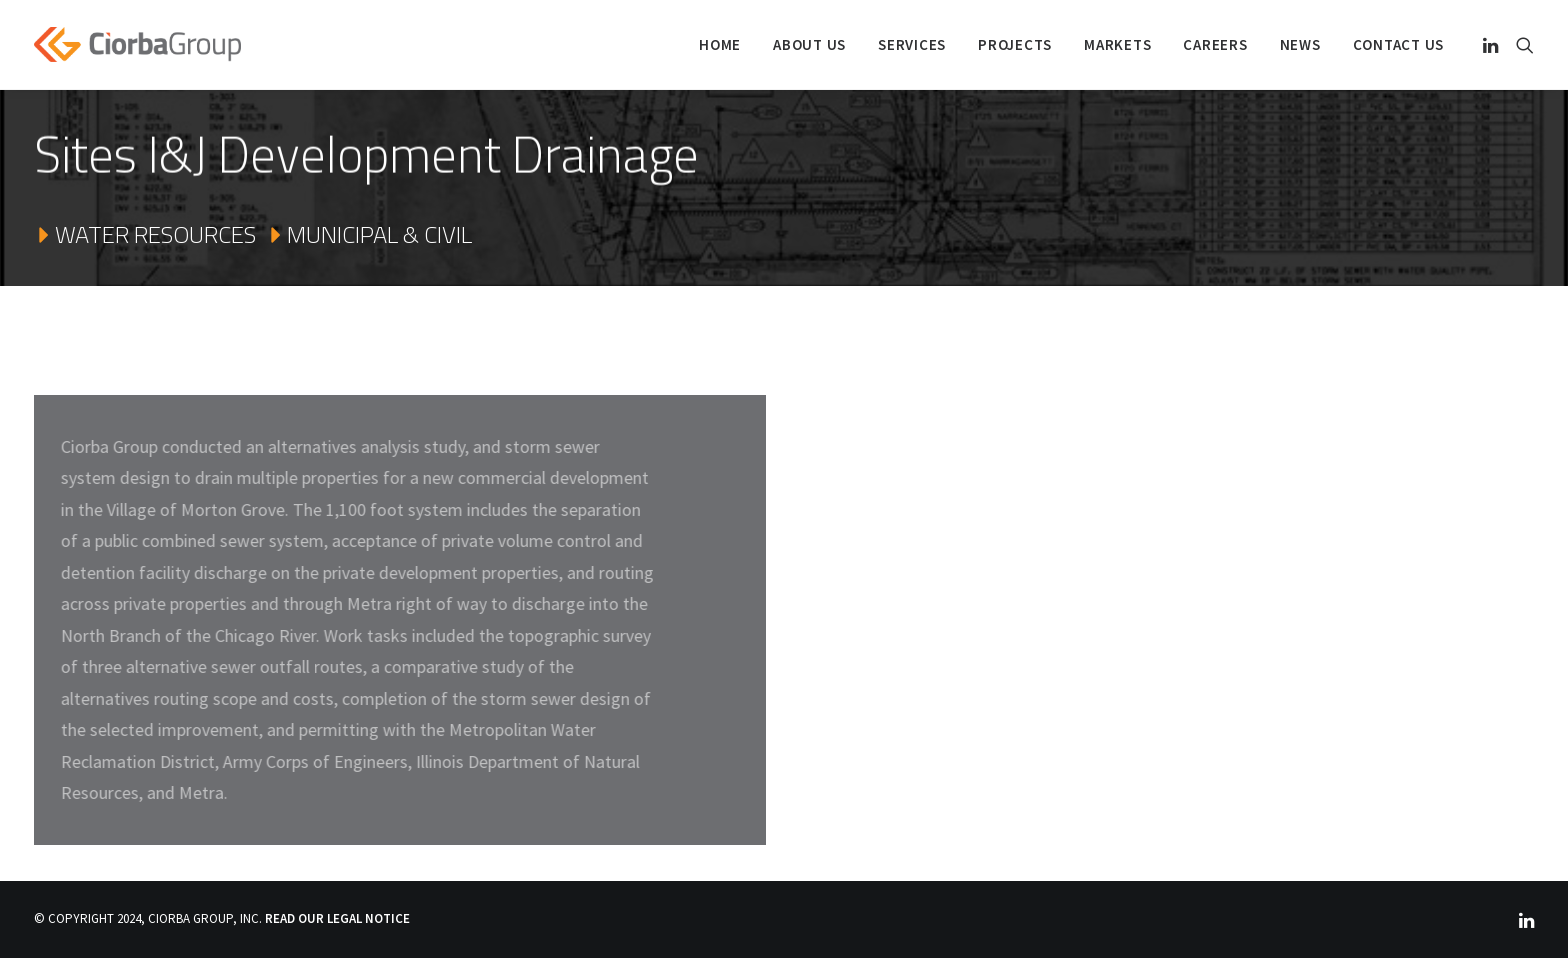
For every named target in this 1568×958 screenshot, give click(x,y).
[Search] (1520, 44)
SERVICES (912, 44)
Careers (1215, 44)
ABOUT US (809, 44)
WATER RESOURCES (145, 234)
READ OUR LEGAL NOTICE (337, 918)
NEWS (1300, 44)
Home (720, 44)
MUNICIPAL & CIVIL (369, 234)
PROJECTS (1015, 44)
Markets (1117, 44)
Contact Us (1399, 44)
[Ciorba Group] (137, 44)
